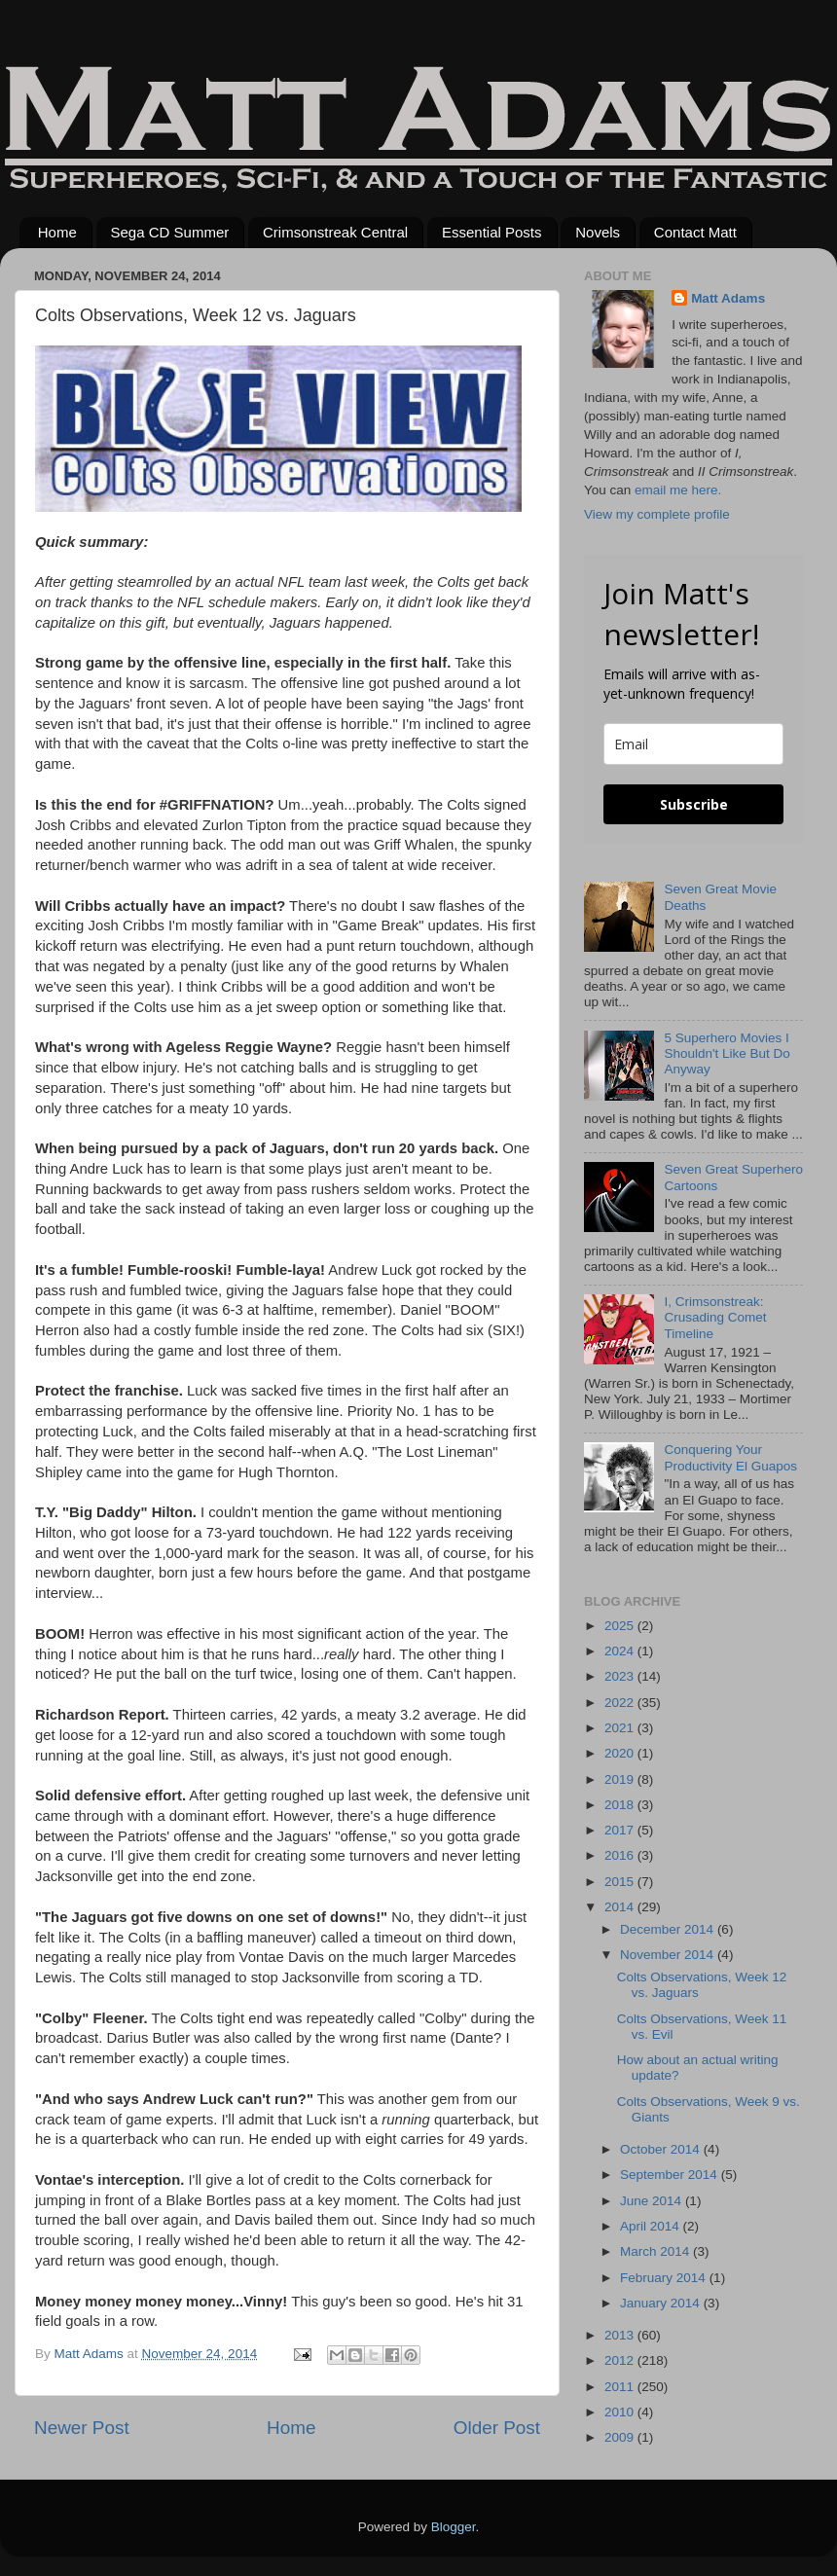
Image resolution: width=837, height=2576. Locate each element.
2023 (620, 1676)
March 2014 (656, 2251)
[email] (693, 744)
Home (57, 232)
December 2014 (668, 1929)
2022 (620, 1702)
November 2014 (668, 1954)
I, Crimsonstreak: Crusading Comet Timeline (715, 1317)
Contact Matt (695, 232)
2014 (620, 1907)
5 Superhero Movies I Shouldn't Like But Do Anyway (726, 1053)
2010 (620, 2412)
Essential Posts (492, 232)
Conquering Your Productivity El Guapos (730, 1457)
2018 (620, 1804)
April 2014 (651, 2226)
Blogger (453, 2527)
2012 (620, 2360)
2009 (620, 2437)
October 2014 (662, 2149)
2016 (620, 1855)
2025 (620, 1625)
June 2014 (652, 2201)
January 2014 (662, 2303)
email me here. (678, 490)
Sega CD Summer (170, 232)
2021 (620, 1728)
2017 (620, 1830)
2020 (620, 1753)
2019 (620, 1779)
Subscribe (694, 804)
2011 (620, 2386)
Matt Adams (728, 298)
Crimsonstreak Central (335, 232)
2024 (620, 1651)
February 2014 (665, 2277)
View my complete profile (657, 514)
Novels (597, 232)
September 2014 (670, 2174)
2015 (620, 1881)
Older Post (497, 2427)
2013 (620, 2335)
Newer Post (81, 2427)
